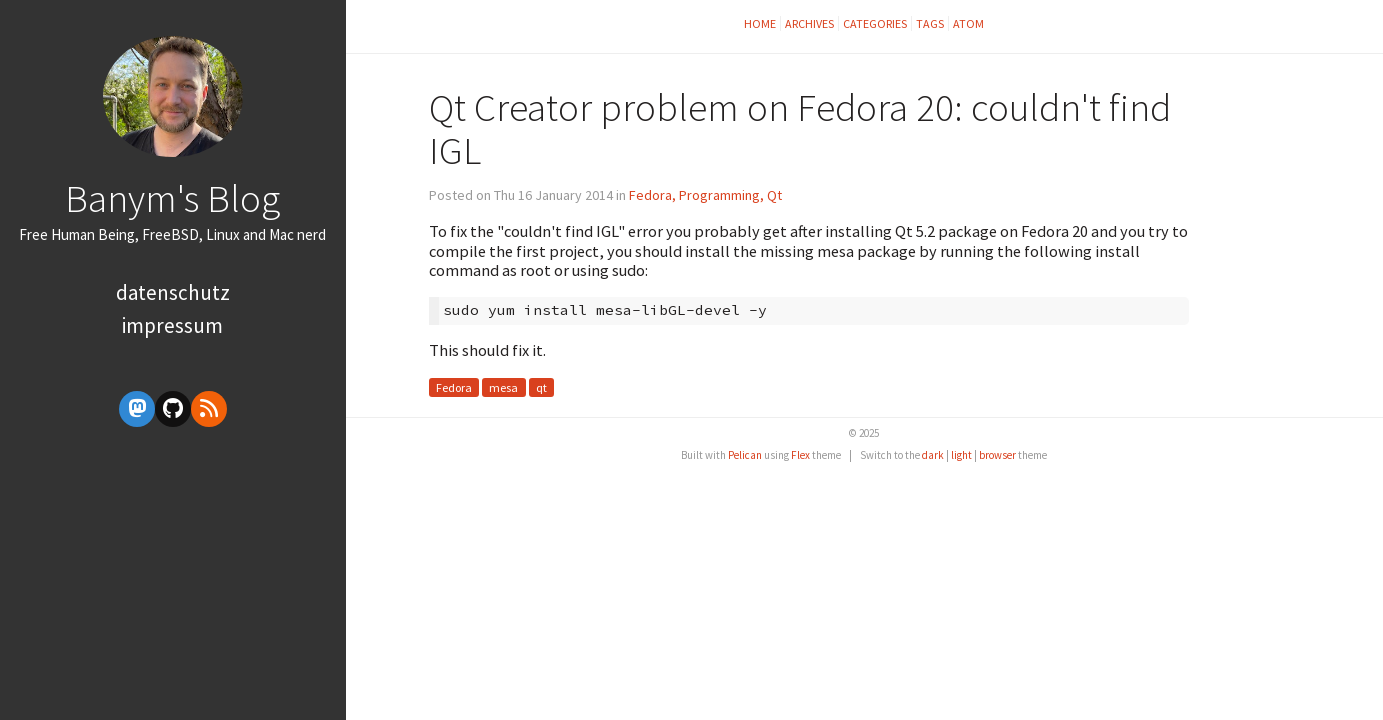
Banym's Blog (172, 198)
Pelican (745, 455)
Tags (930, 23)
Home (760, 23)
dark (933, 455)
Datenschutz (173, 292)
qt (541, 387)
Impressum (172, 325)
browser (997, 455)
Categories (875, 23)
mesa (503, 387)
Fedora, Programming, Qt (705, 195)
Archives (809, 23)
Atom (968, 23)
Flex (800, 455)
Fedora (454, 387)
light (961, 455)
